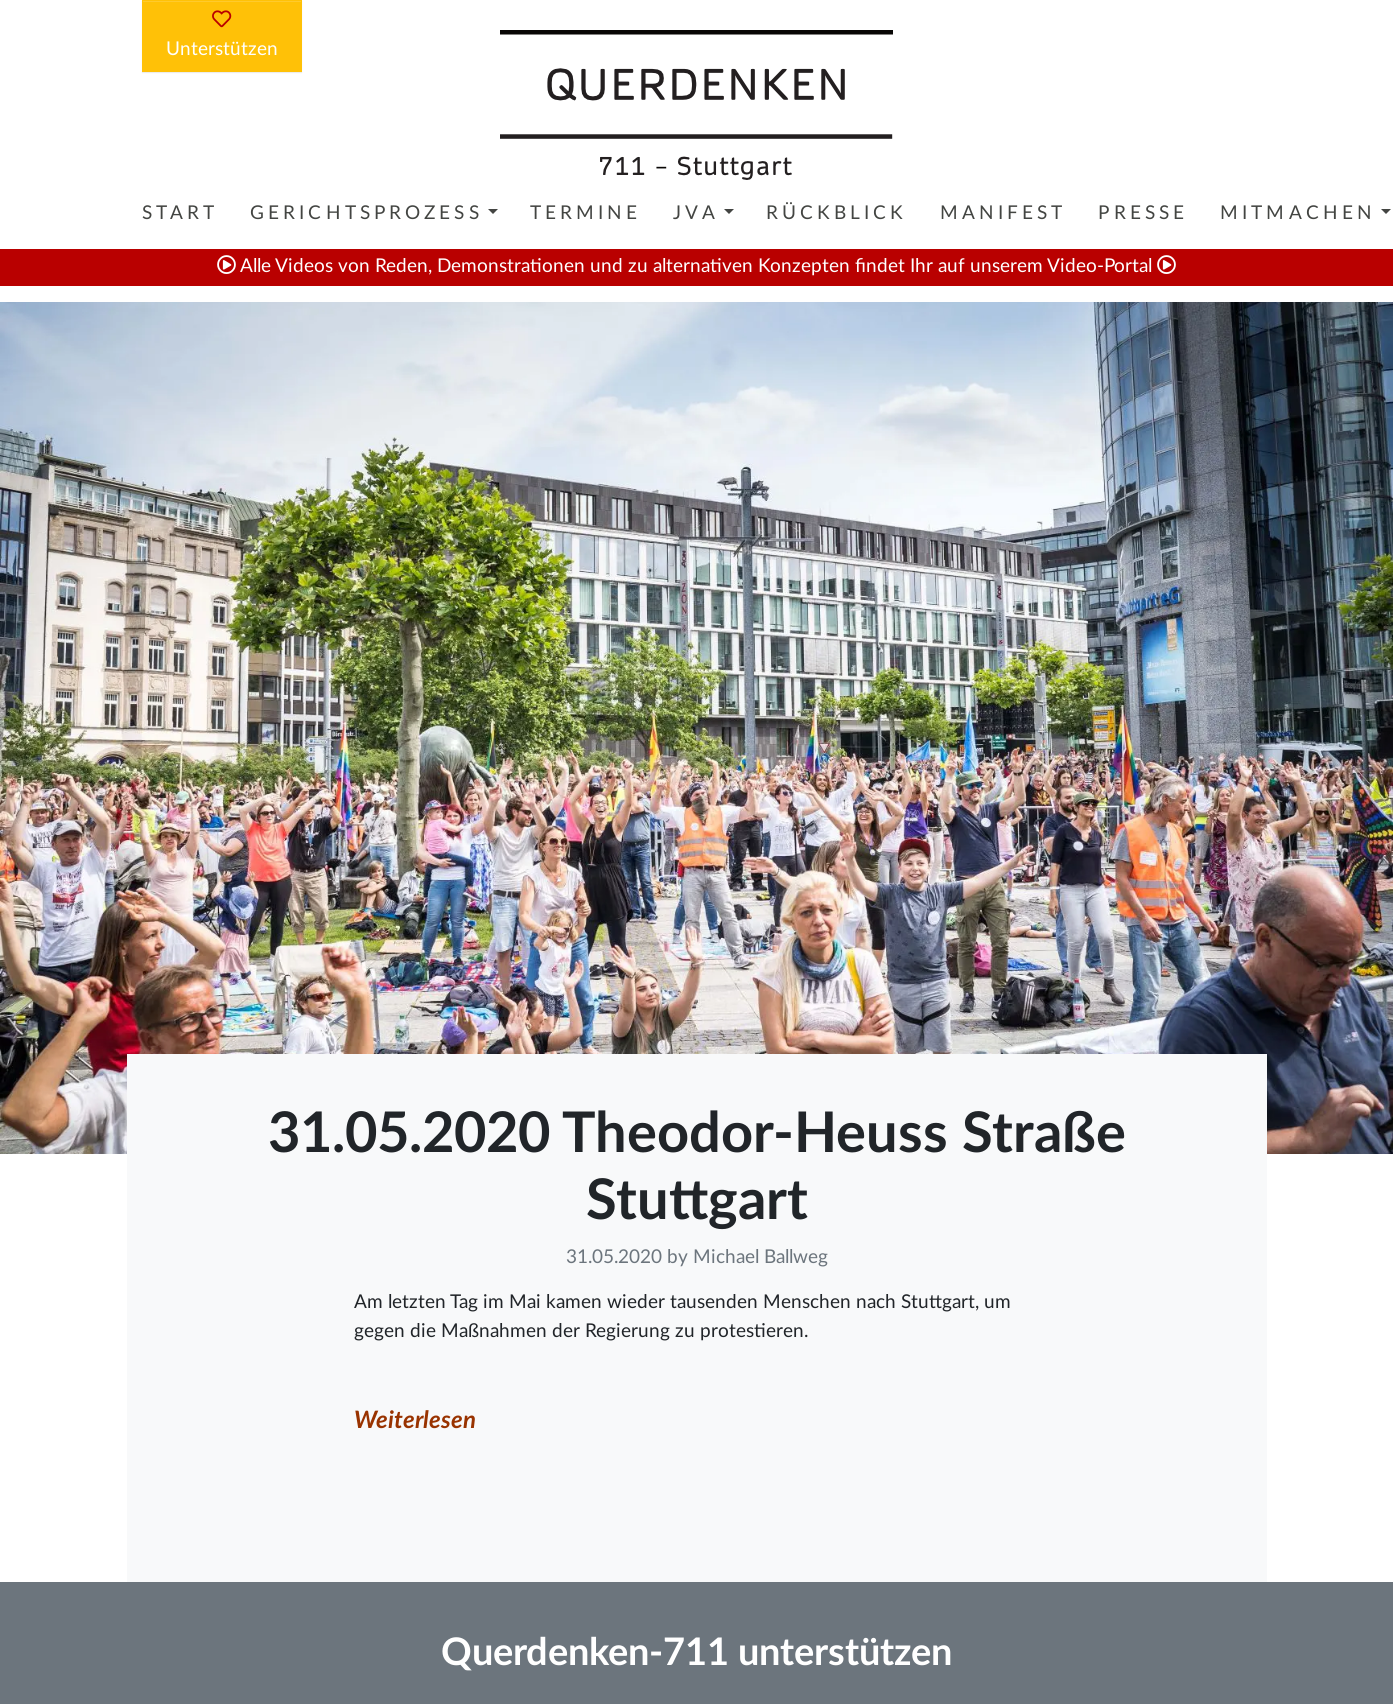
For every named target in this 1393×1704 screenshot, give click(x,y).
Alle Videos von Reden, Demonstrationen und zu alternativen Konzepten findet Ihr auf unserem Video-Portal (696, 266)
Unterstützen (222, 34)
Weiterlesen (415, 1421)
